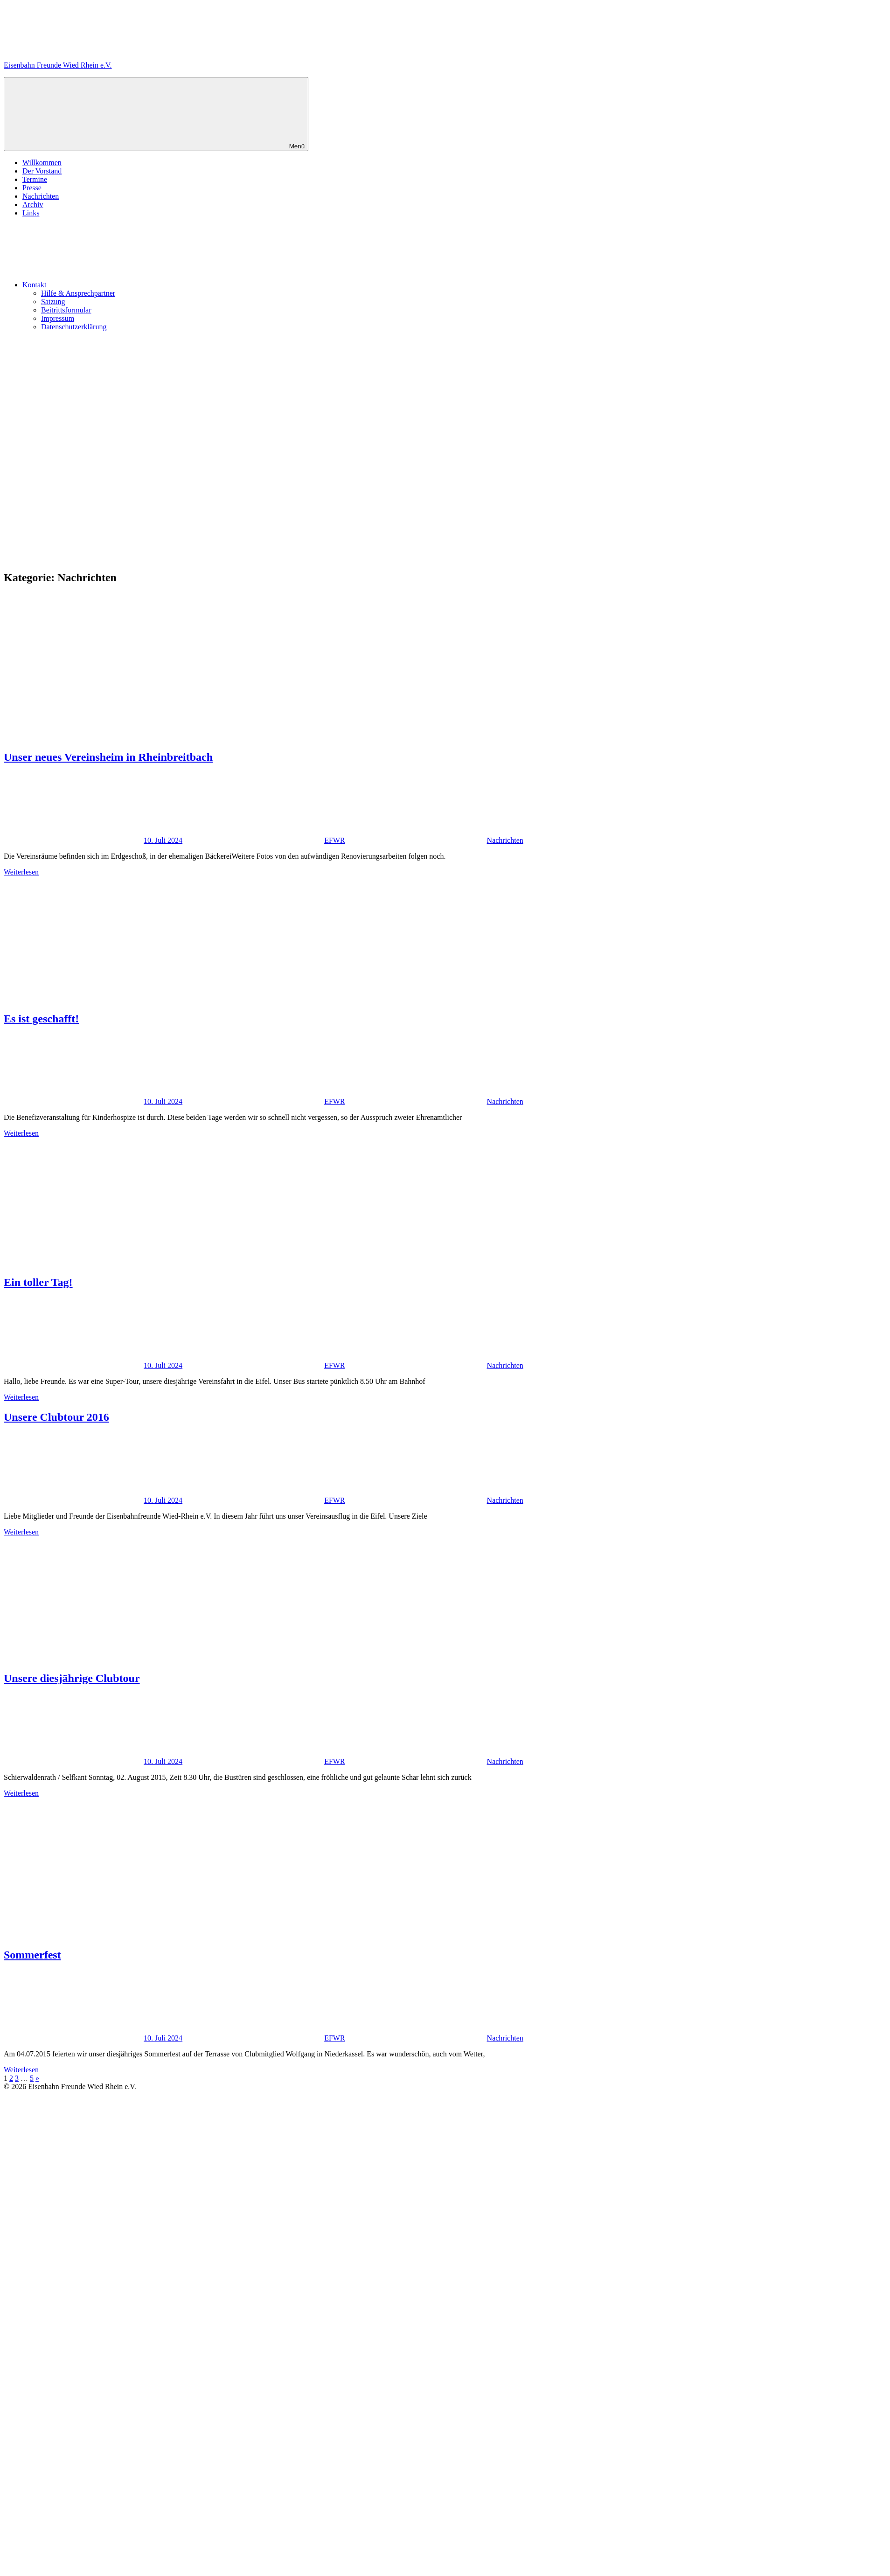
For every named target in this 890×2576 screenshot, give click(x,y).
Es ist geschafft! (41, 1019)
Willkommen (42, 163)
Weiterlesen (21, 872)
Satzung (53, 302)
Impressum (57, 318)
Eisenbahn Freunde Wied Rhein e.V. (58, 65)
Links (30, 213)
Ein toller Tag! (38, 1282)
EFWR (334, 840)
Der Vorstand (42, 171)
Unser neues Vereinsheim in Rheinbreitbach (108, 757)
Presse (32, 188)
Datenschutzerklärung (73, 327)
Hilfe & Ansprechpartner (78, 293)
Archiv (32, 204)
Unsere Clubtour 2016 (56, 1417)
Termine (34, 179)
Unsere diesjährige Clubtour (72, 1678)
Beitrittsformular (66, 310)
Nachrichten (40, 196)
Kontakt (104, 285)
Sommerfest (32, 1955)
